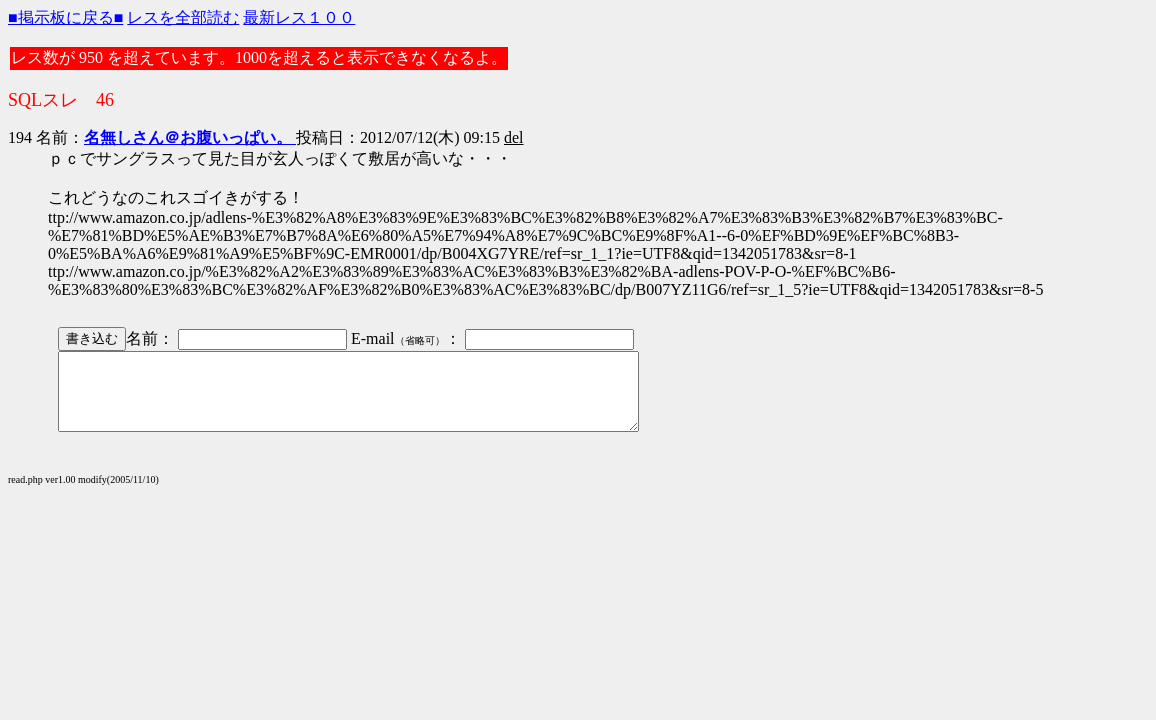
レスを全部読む (183, 17)
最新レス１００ (299, 17)
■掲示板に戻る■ (65, 17)
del (514, 137)
